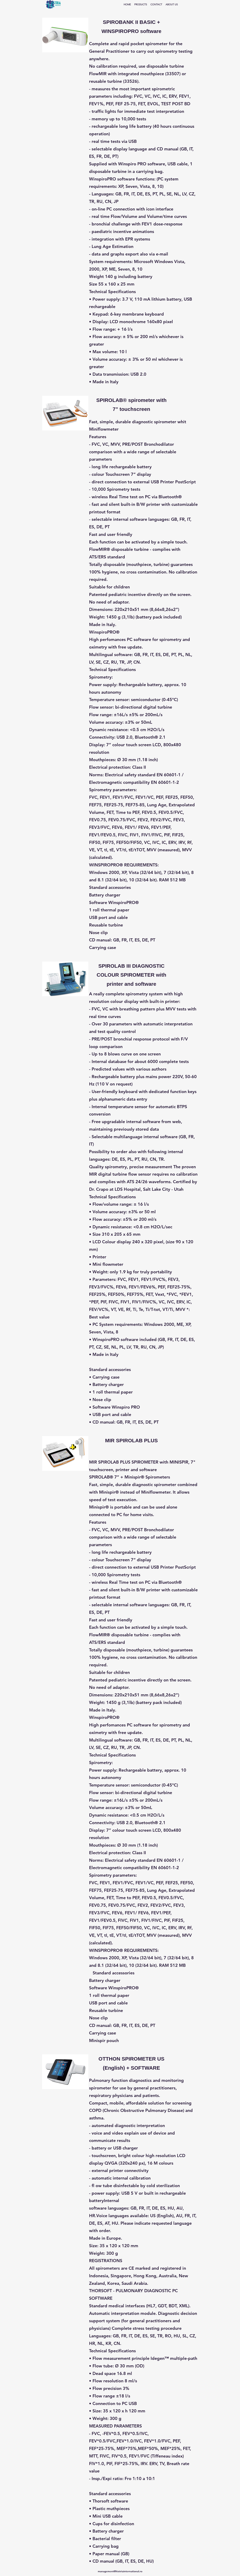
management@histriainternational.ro (120, 2571)
